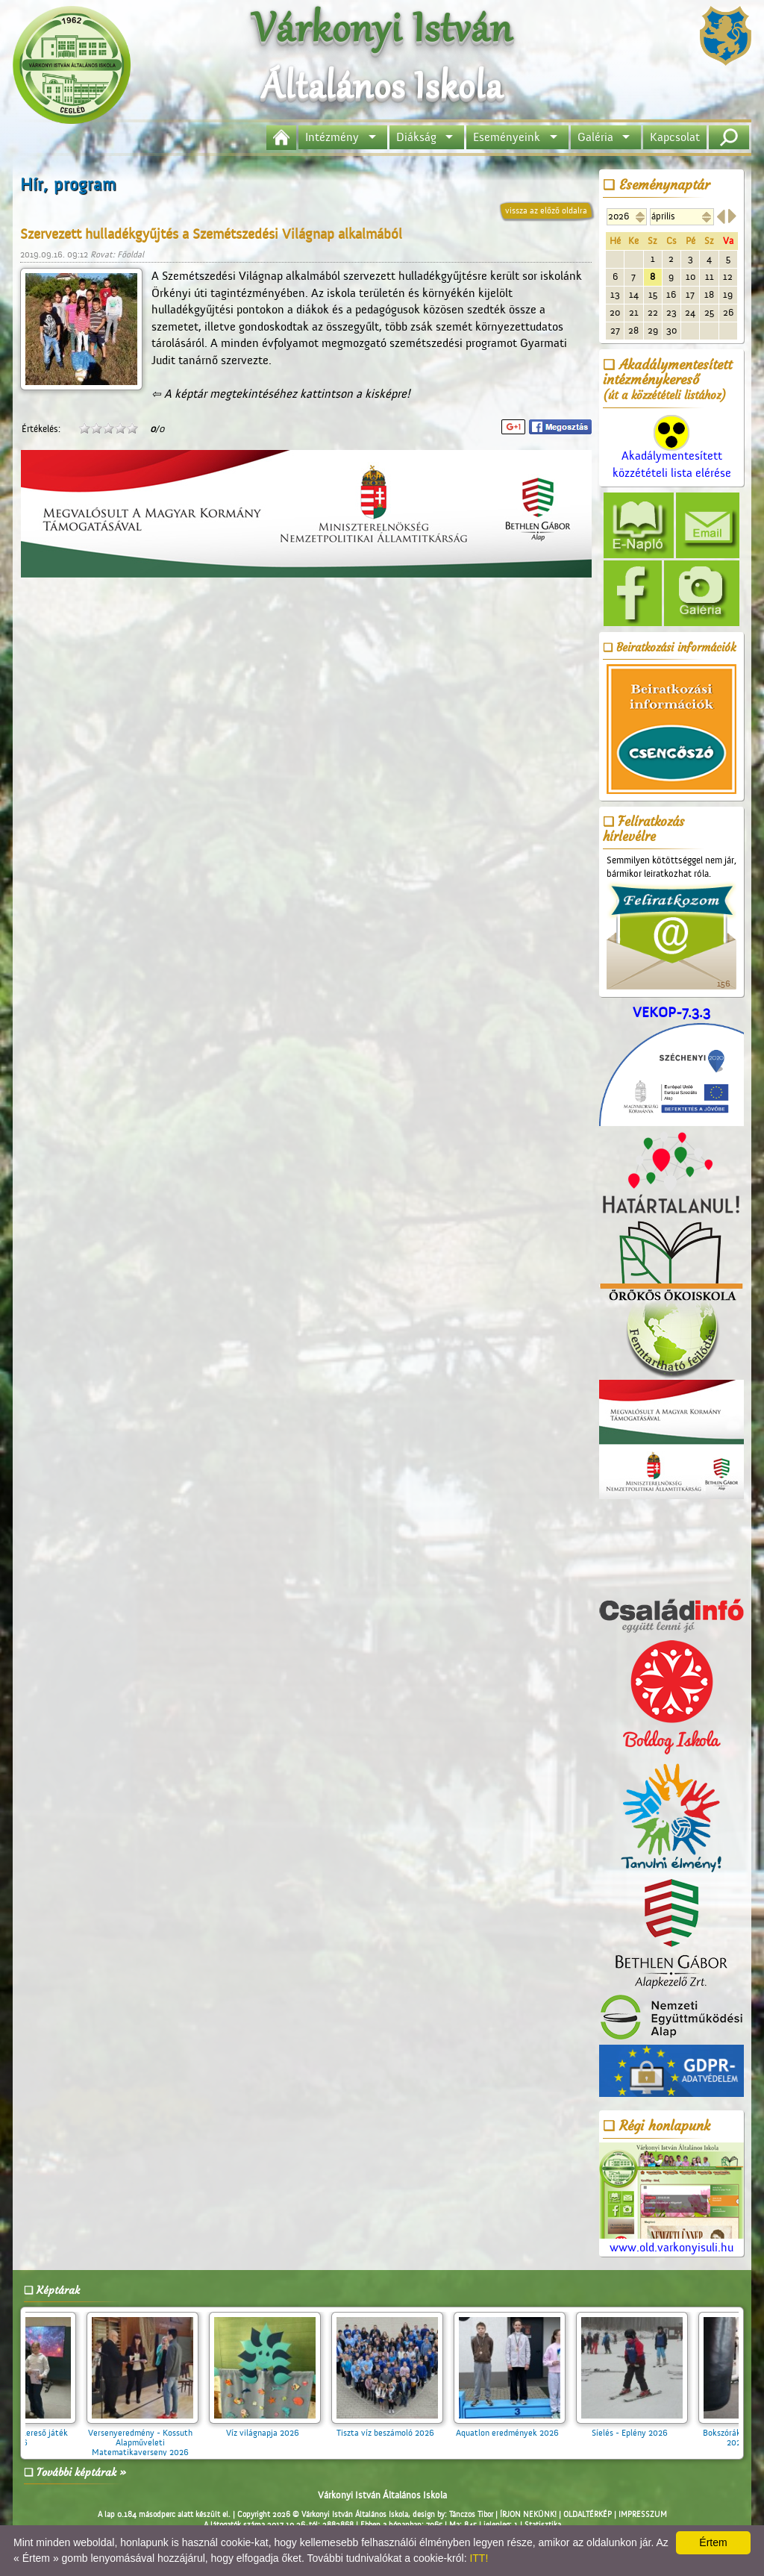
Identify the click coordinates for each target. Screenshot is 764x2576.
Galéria (595, 137)
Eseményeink (506, 137)
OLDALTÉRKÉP (587, 2514)
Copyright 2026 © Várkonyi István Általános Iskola (322, 2514)
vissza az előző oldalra (546, 210)
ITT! (478, 2558)
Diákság (416, 137)
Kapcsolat (675, 137)
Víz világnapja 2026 (278, 2428)
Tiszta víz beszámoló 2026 (401, 2428)
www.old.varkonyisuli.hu (671, 2198)
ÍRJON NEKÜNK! (528, 2514)
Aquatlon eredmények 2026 (523, 2428)
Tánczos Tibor (471, 2514)
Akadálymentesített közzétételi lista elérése (672, 452)
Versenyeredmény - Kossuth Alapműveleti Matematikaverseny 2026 (156, 2437)
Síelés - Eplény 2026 (645, 2428)
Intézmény (332, 137)
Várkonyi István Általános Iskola (382, 2495)
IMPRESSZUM (643, 2514)
